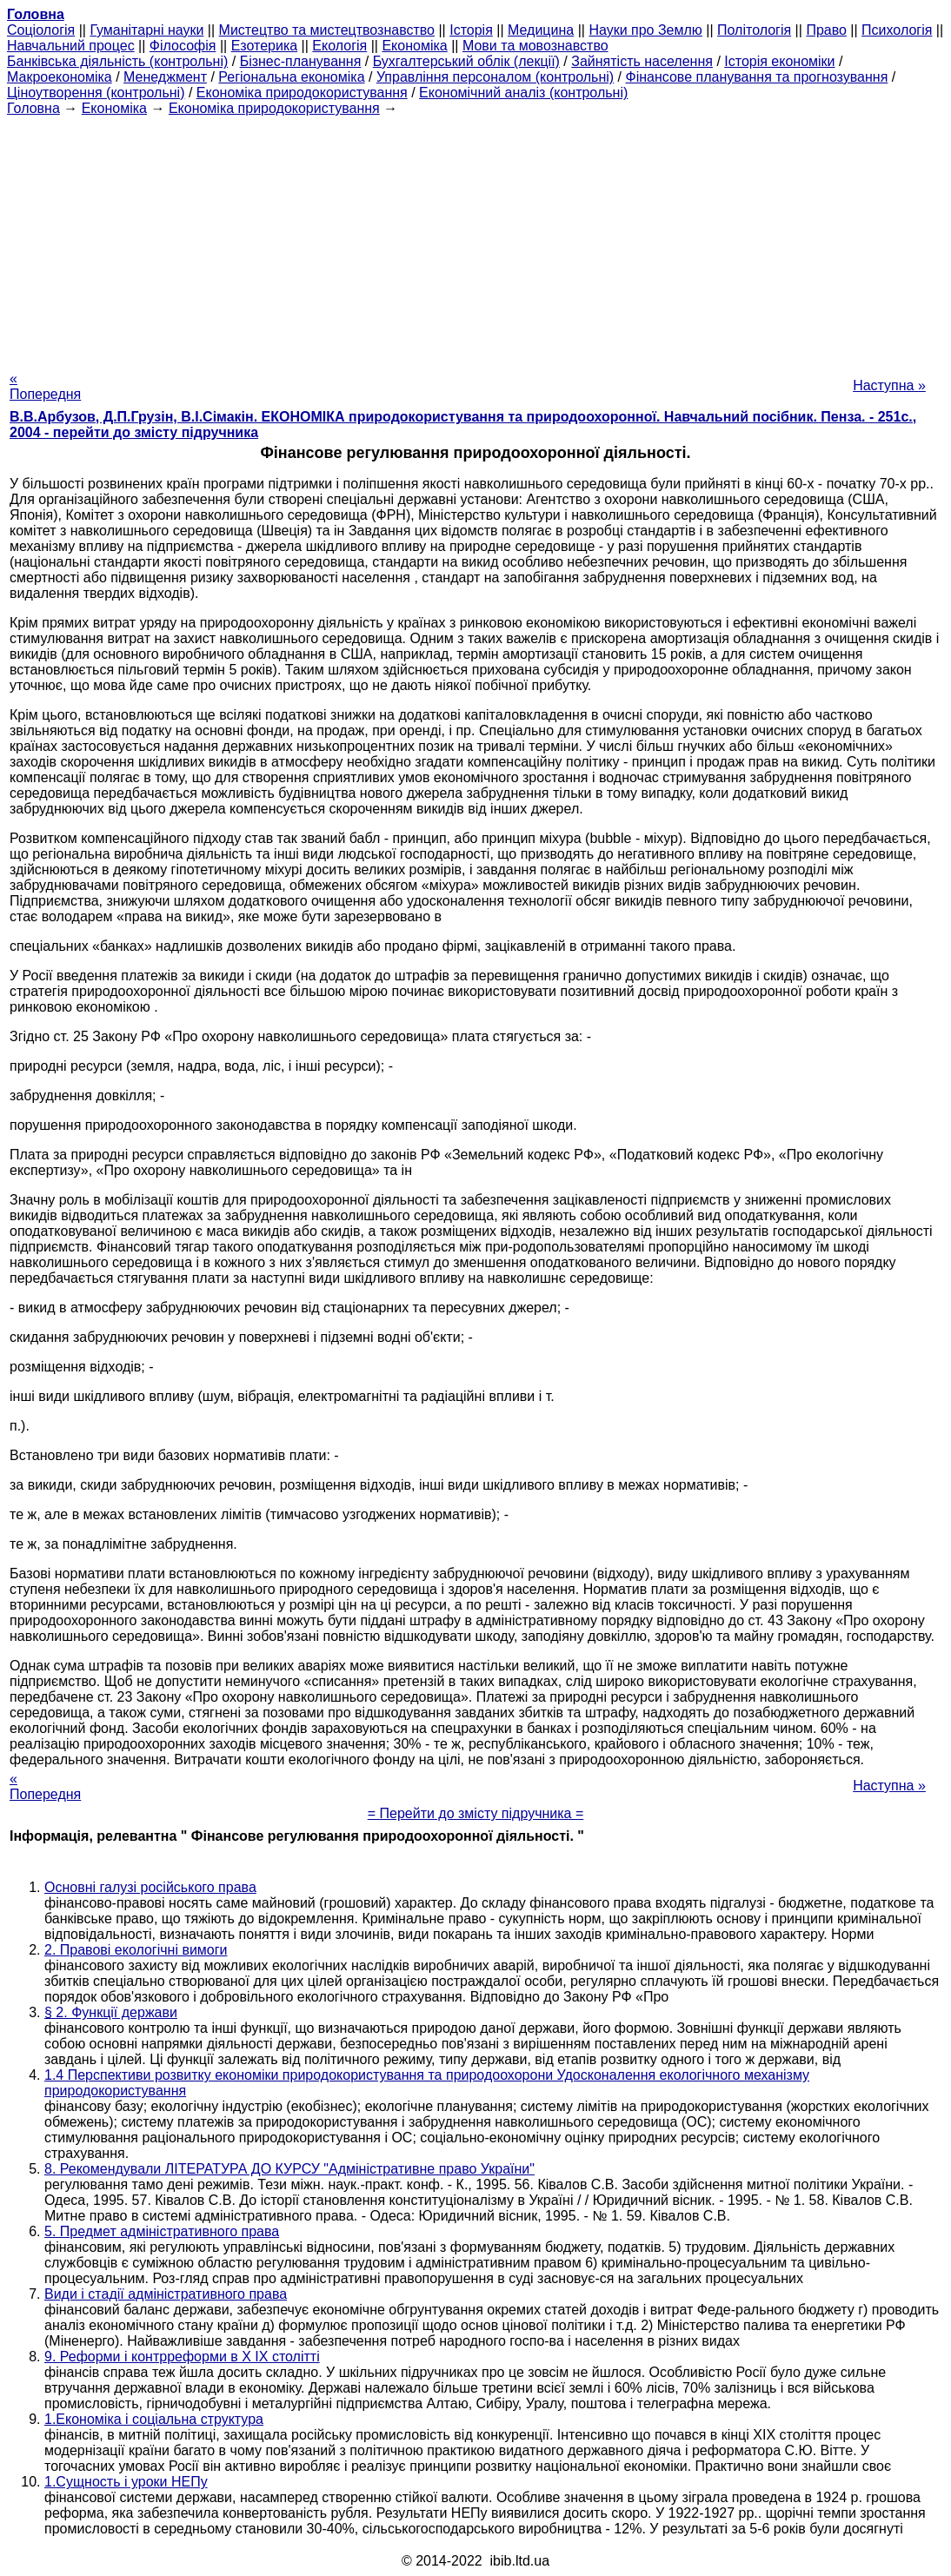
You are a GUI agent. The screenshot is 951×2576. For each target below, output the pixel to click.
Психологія (896, 30)
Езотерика (264, 45)
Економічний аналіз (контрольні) (523, 92)
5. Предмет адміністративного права (161, 2231)
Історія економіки (779, 61)
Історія (471, 30)
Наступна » (889, 385)
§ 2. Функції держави (110, 2012)
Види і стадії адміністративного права (165, 2294)
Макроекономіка (59, 77)
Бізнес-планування (301, 61)
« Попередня (45, 386)
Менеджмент (165, 77)
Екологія (339, 45)
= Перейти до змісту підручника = (476, 1813)
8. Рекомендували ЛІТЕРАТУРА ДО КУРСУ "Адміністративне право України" (289, 2168)
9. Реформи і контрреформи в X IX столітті (182, 2356)
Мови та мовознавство (535, 45)
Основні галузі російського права (150, 1887)
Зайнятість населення (642, 61)
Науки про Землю (645, 30)
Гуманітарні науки (146, 30)
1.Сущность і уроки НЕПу (126, 2481)
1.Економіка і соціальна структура (153, 2419)
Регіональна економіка (291, 77)
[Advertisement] (475, 238)
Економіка (414, 45)
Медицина (541, 30)
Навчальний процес (71, 45)
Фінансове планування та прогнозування (757, 77)
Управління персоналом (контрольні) (495, 77)
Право (826, 30)
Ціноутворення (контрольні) (95, 92)
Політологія (754, 30)
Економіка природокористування (302, 92)
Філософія (183, 45)
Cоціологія (41, 30)
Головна (33, 108)
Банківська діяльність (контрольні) (117, 61)
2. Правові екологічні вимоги (136, 1949)
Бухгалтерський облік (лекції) (466, 61)
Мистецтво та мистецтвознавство (327, 30)
